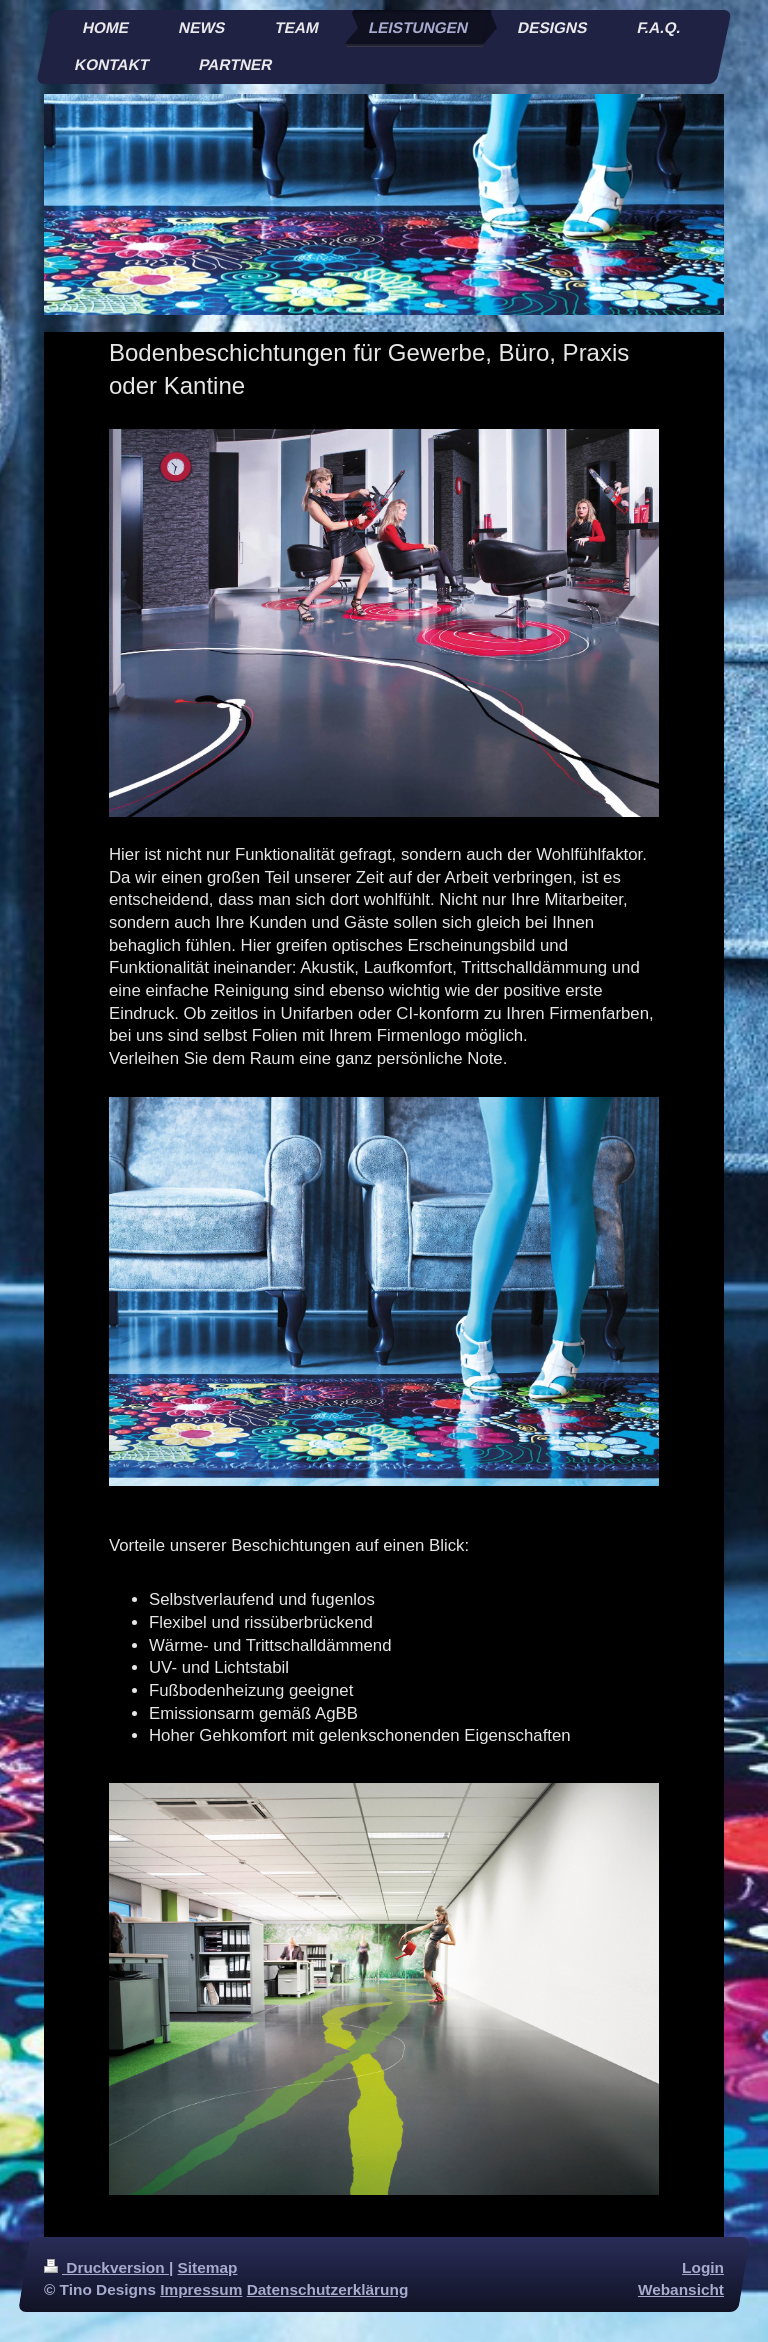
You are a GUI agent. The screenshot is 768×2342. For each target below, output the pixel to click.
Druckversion (106, 2267)
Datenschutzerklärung (328, 2289)
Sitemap (208, 2267)
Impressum (201, 2289)
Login (703, 2267)
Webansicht (681, 2289)
